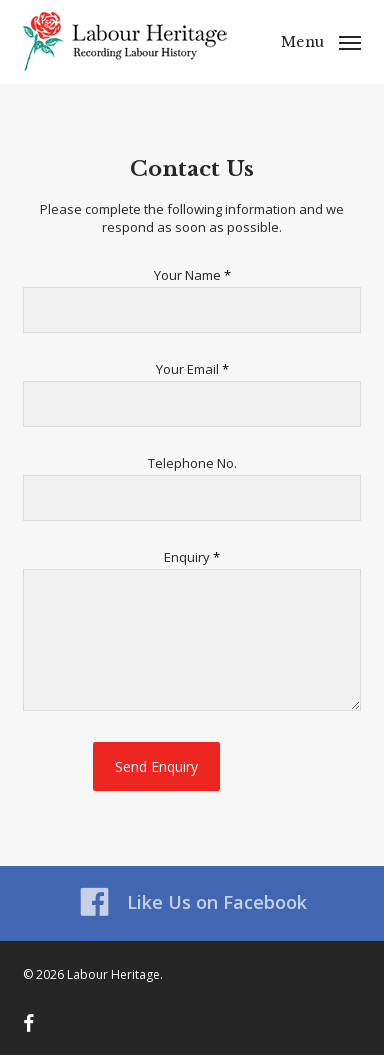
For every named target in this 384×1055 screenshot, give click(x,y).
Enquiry (192, 557)
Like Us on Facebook (192, 902)
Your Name (192, 275)
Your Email (192, 369)
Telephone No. (192, 463)
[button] (321, 40)
